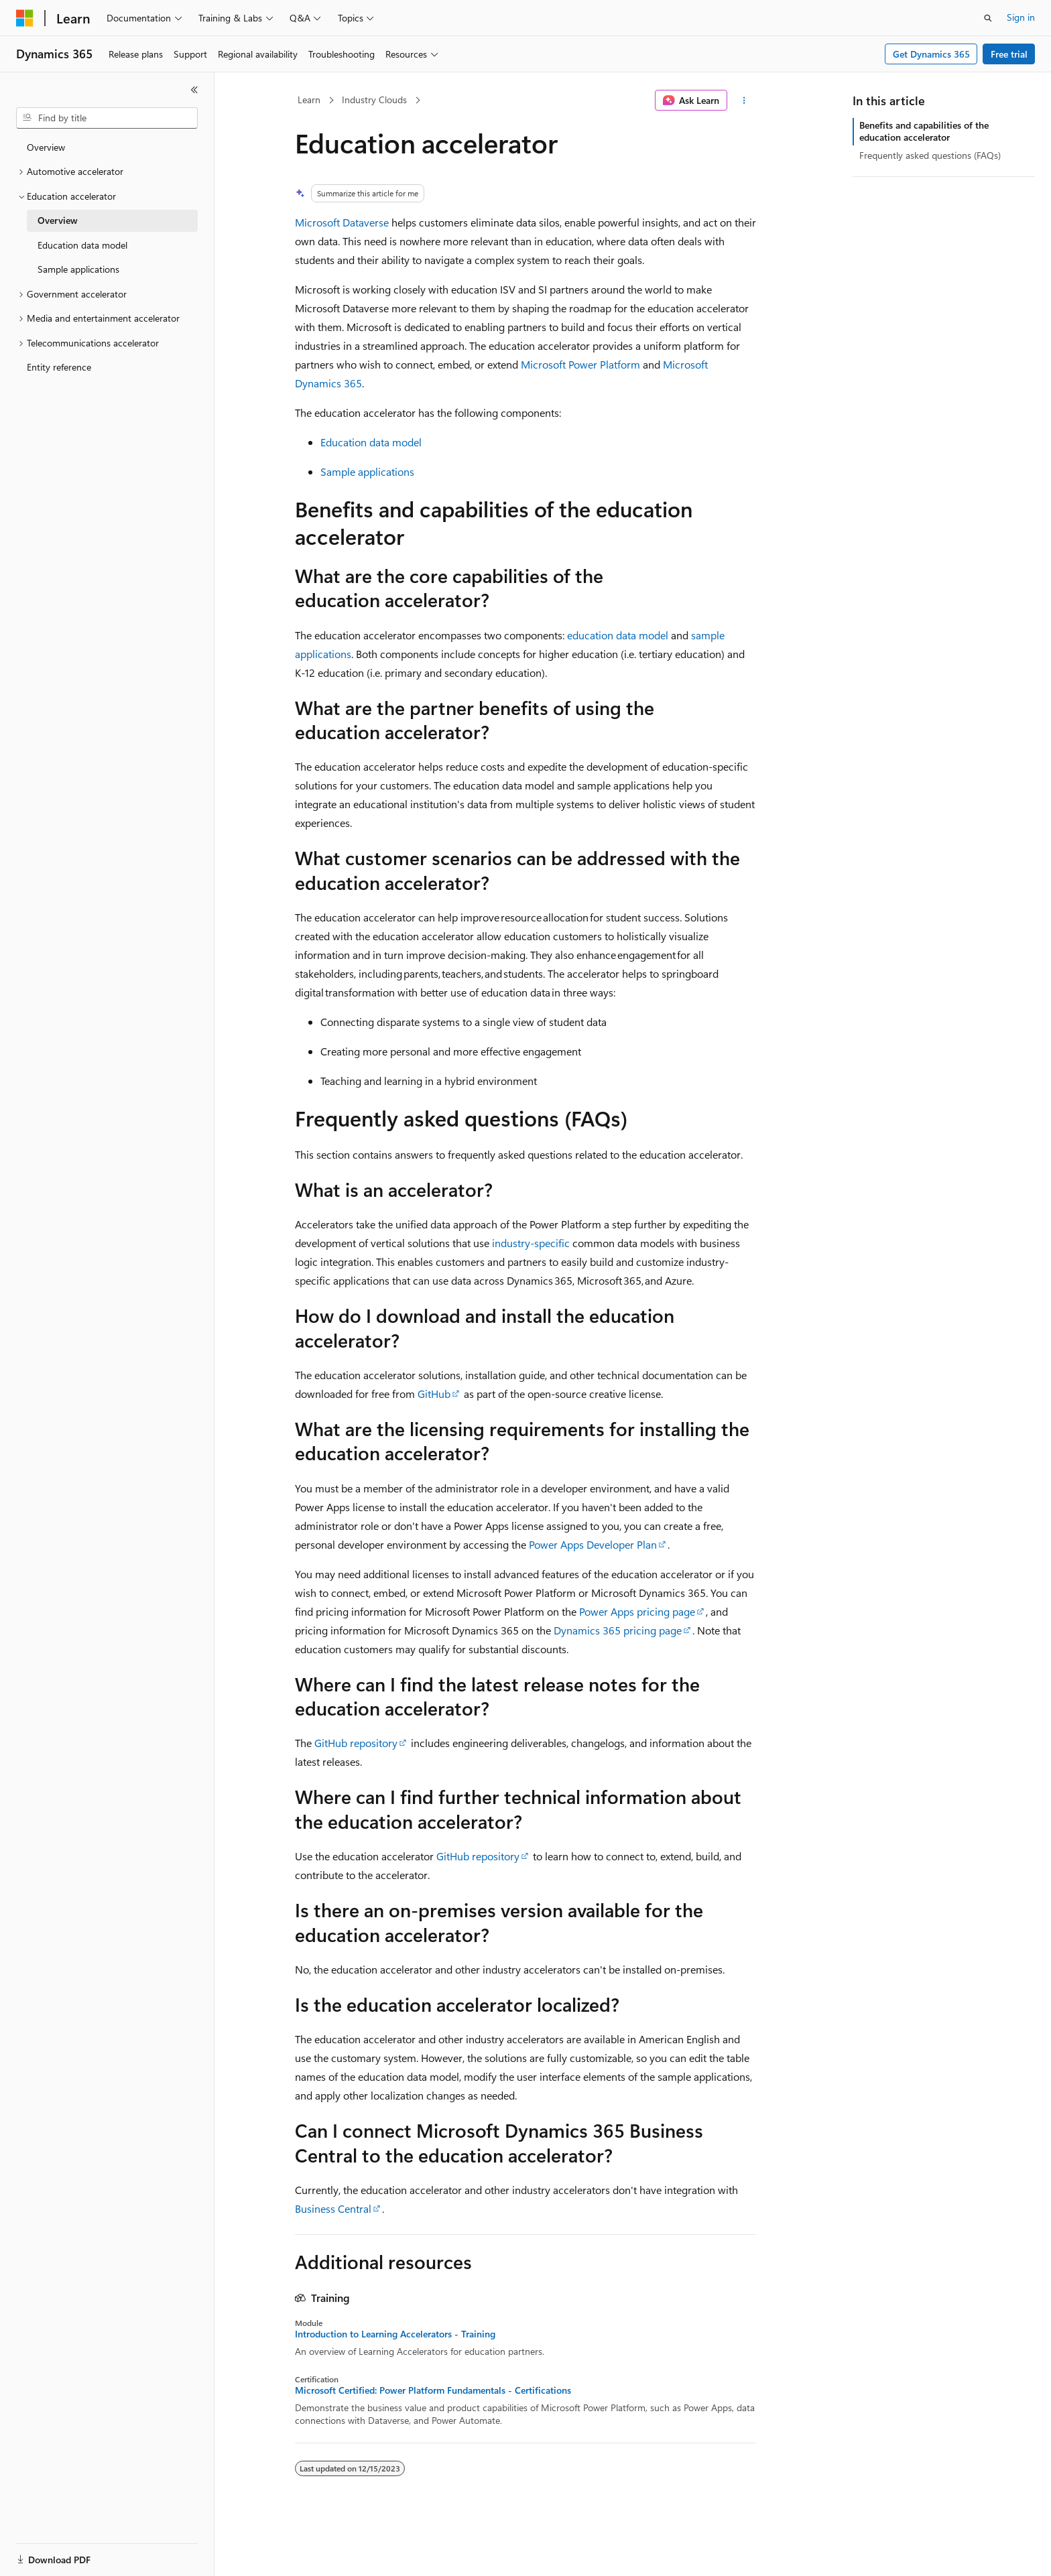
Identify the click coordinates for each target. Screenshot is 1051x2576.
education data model (617, 635)
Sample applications (367, 471)
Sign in (1021, 17)
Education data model (371, 442)
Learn (309, 99)
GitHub (434, 1394)
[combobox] (107, 118)
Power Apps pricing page (637, 1611)
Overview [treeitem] (46, 147)
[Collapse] (194, 90)
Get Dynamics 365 (931, 54)
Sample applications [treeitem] (78, 269)
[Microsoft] (25, 18)
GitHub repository (355, 1743)
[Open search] (988, 18)
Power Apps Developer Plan (593, 1544)
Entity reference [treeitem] (59, 367)
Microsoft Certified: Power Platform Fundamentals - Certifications (433, 2390)
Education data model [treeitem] (82, 245)
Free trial (1009, 54)
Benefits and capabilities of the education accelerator (924, 131)
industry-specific (531, 1243)
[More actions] (744, 100)
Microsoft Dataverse (342, 222)
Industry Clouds (374, 99)
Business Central (333, 2208)
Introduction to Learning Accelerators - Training (395, 2334)
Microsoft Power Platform (580, 364)
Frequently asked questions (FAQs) (930, 155)
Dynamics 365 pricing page (618, 1630)
